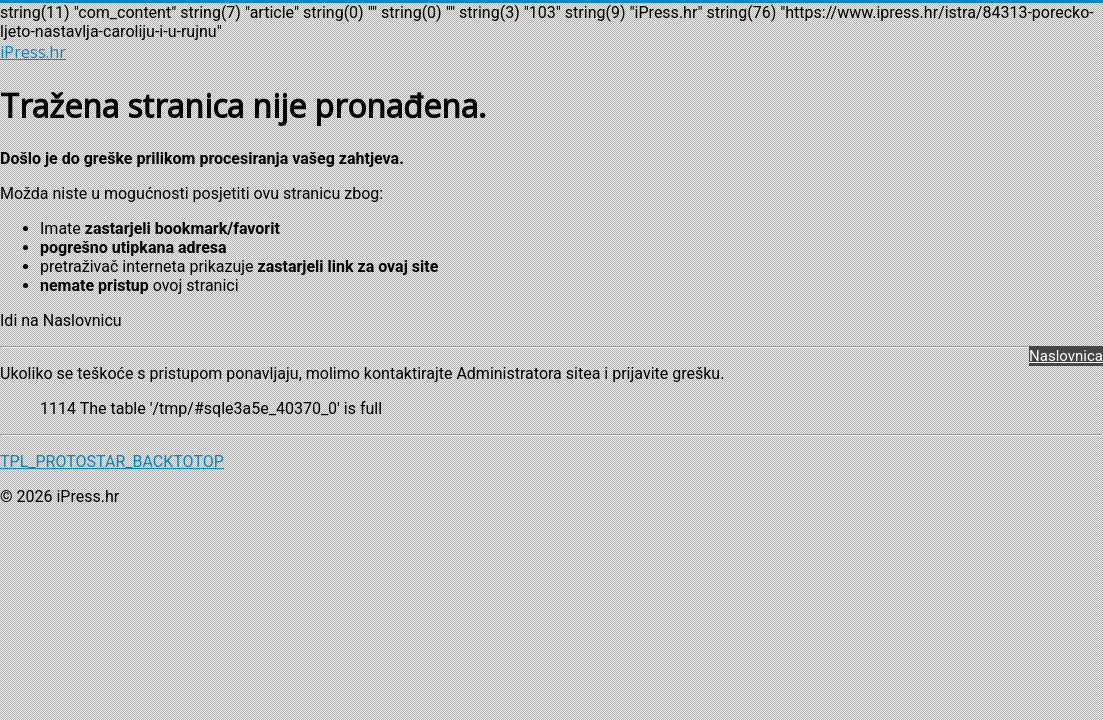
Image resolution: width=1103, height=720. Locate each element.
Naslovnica (1066, 356)
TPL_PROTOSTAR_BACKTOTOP (112, 461)
